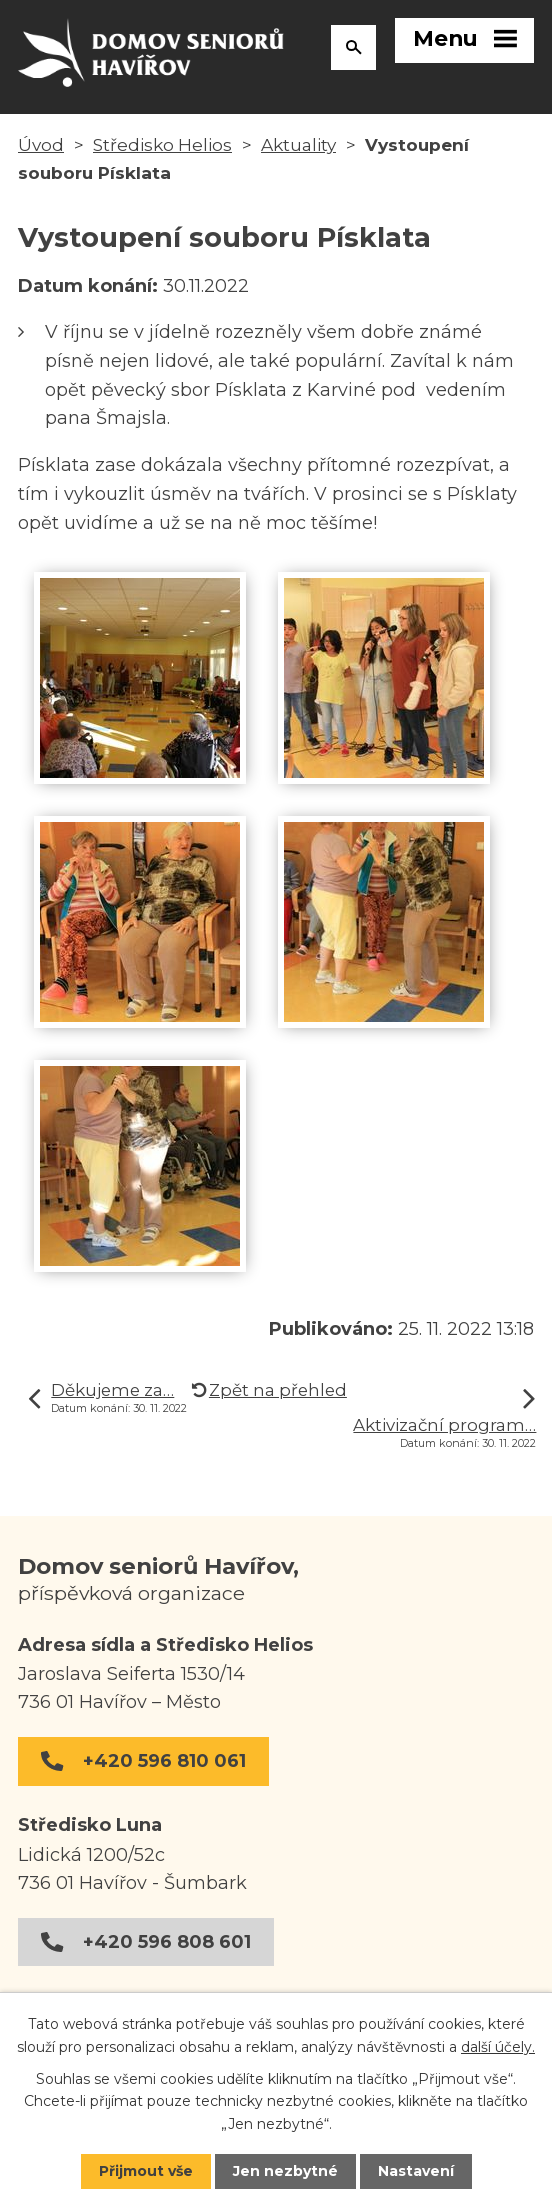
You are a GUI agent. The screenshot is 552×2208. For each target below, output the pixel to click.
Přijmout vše (146, 2171)
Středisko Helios (162, 145)
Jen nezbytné (285, 2171)
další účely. (498, 2046)
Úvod (41, 145)
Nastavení (416, 2171)
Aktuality (298, 145)
